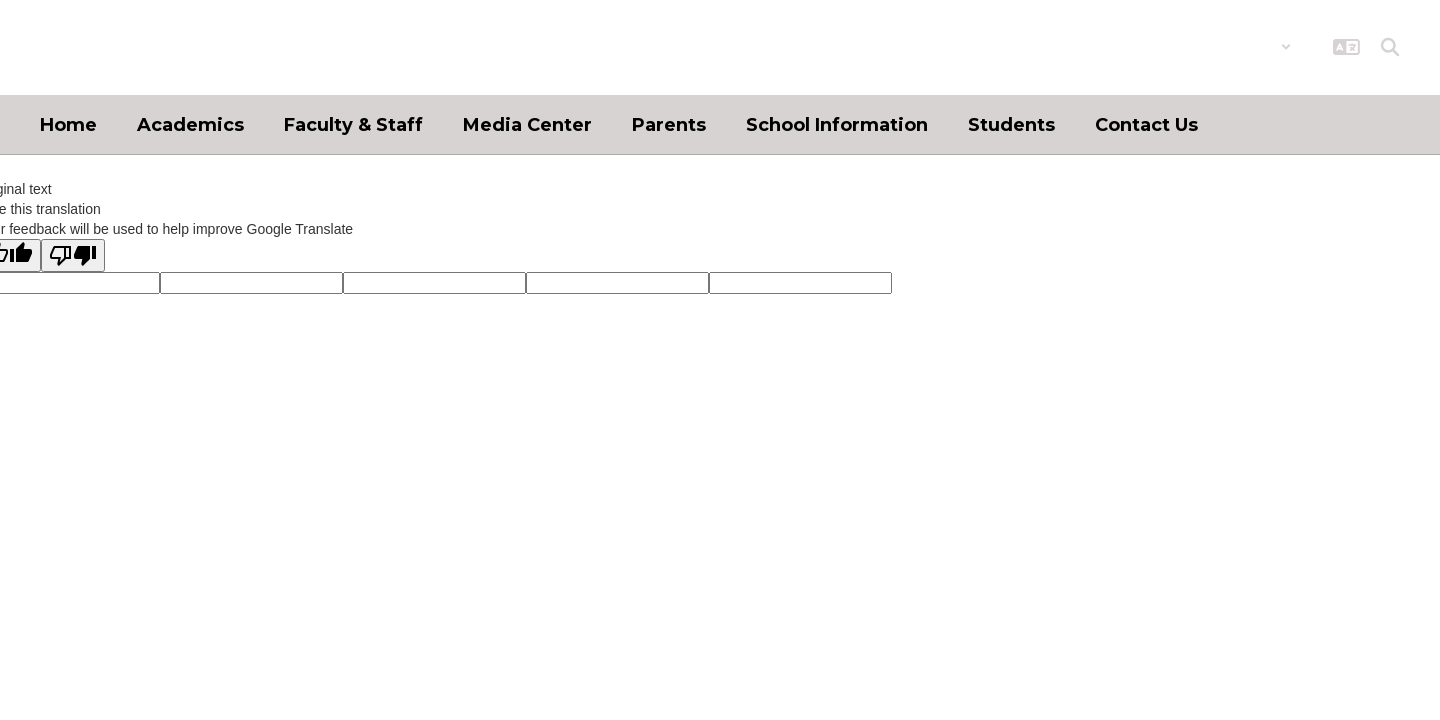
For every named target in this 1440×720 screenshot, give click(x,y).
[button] (1239, 47)
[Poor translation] (73, 255)
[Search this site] (1390, 47)
